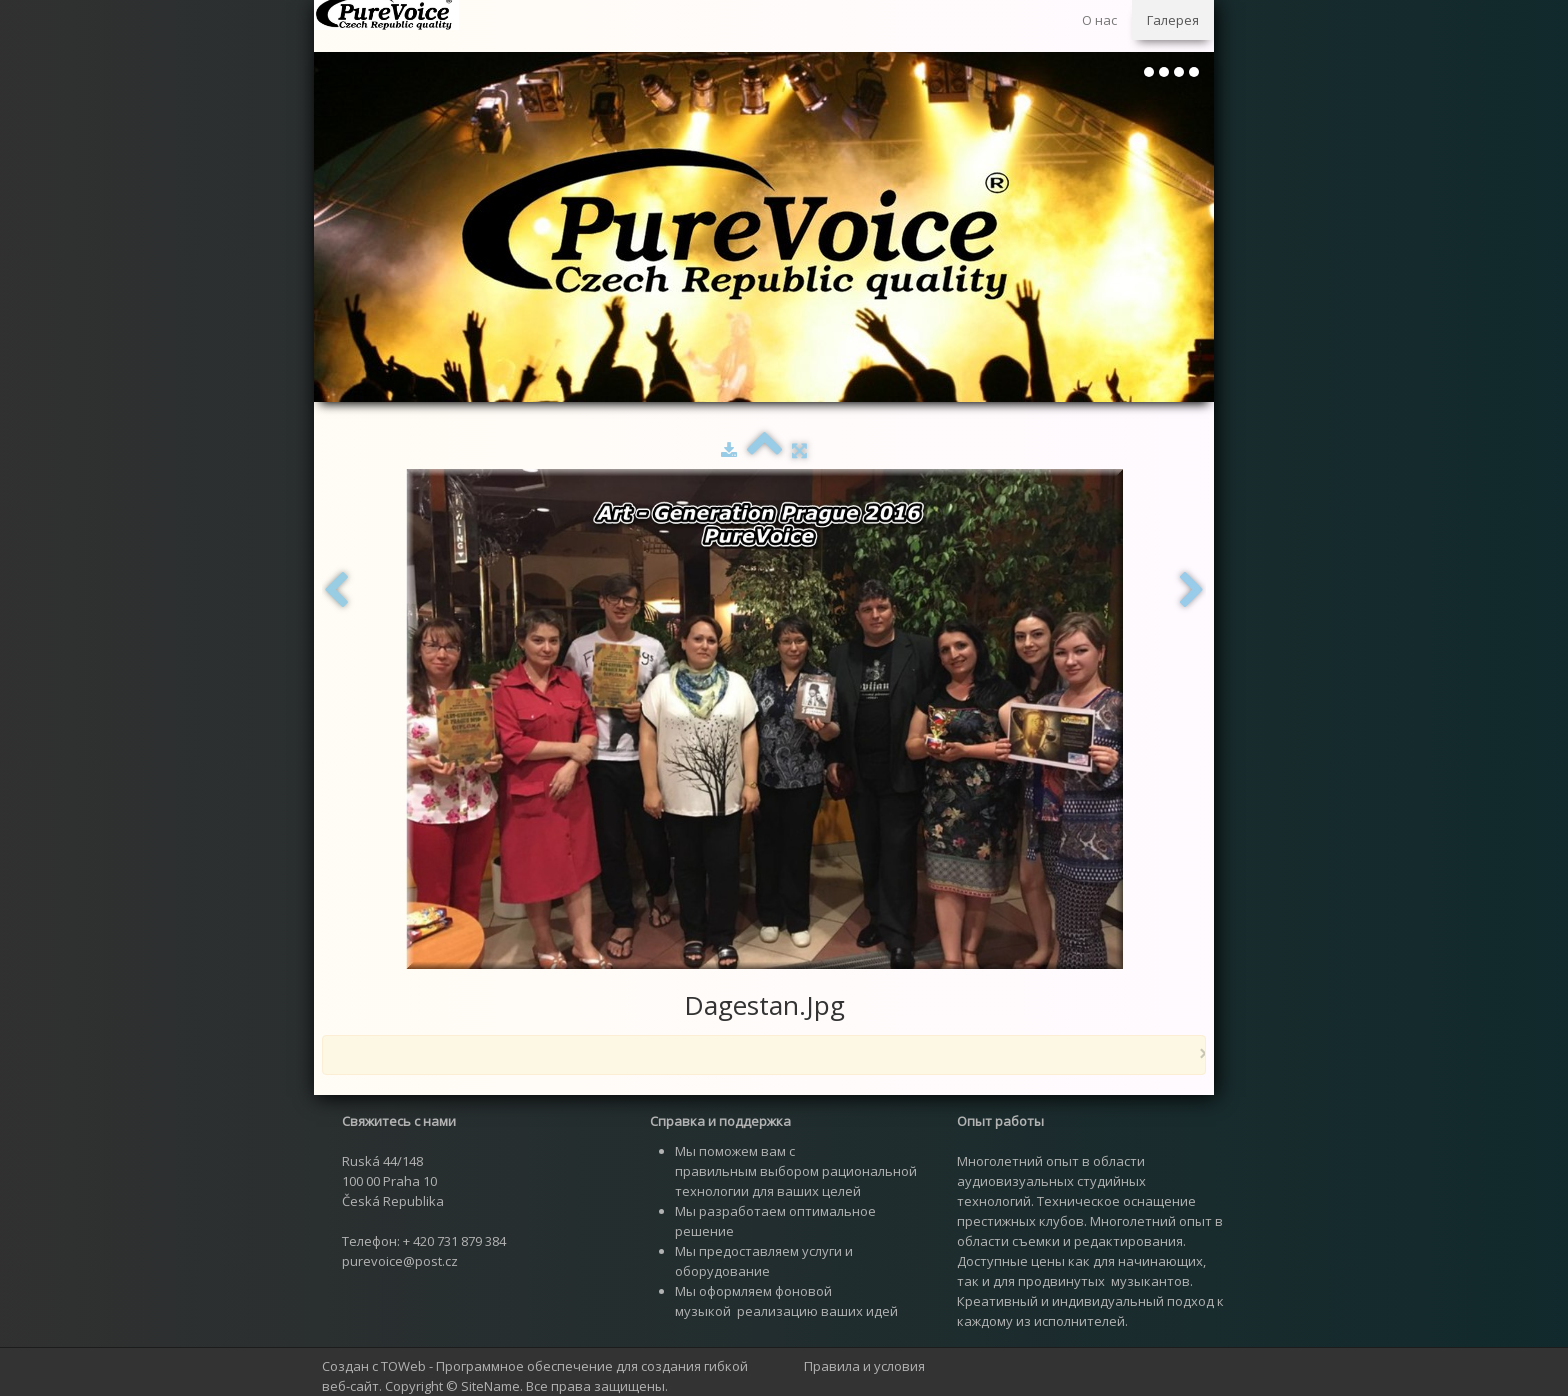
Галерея (1173, 20)
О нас (1099, 20)
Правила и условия (864, 1366)
